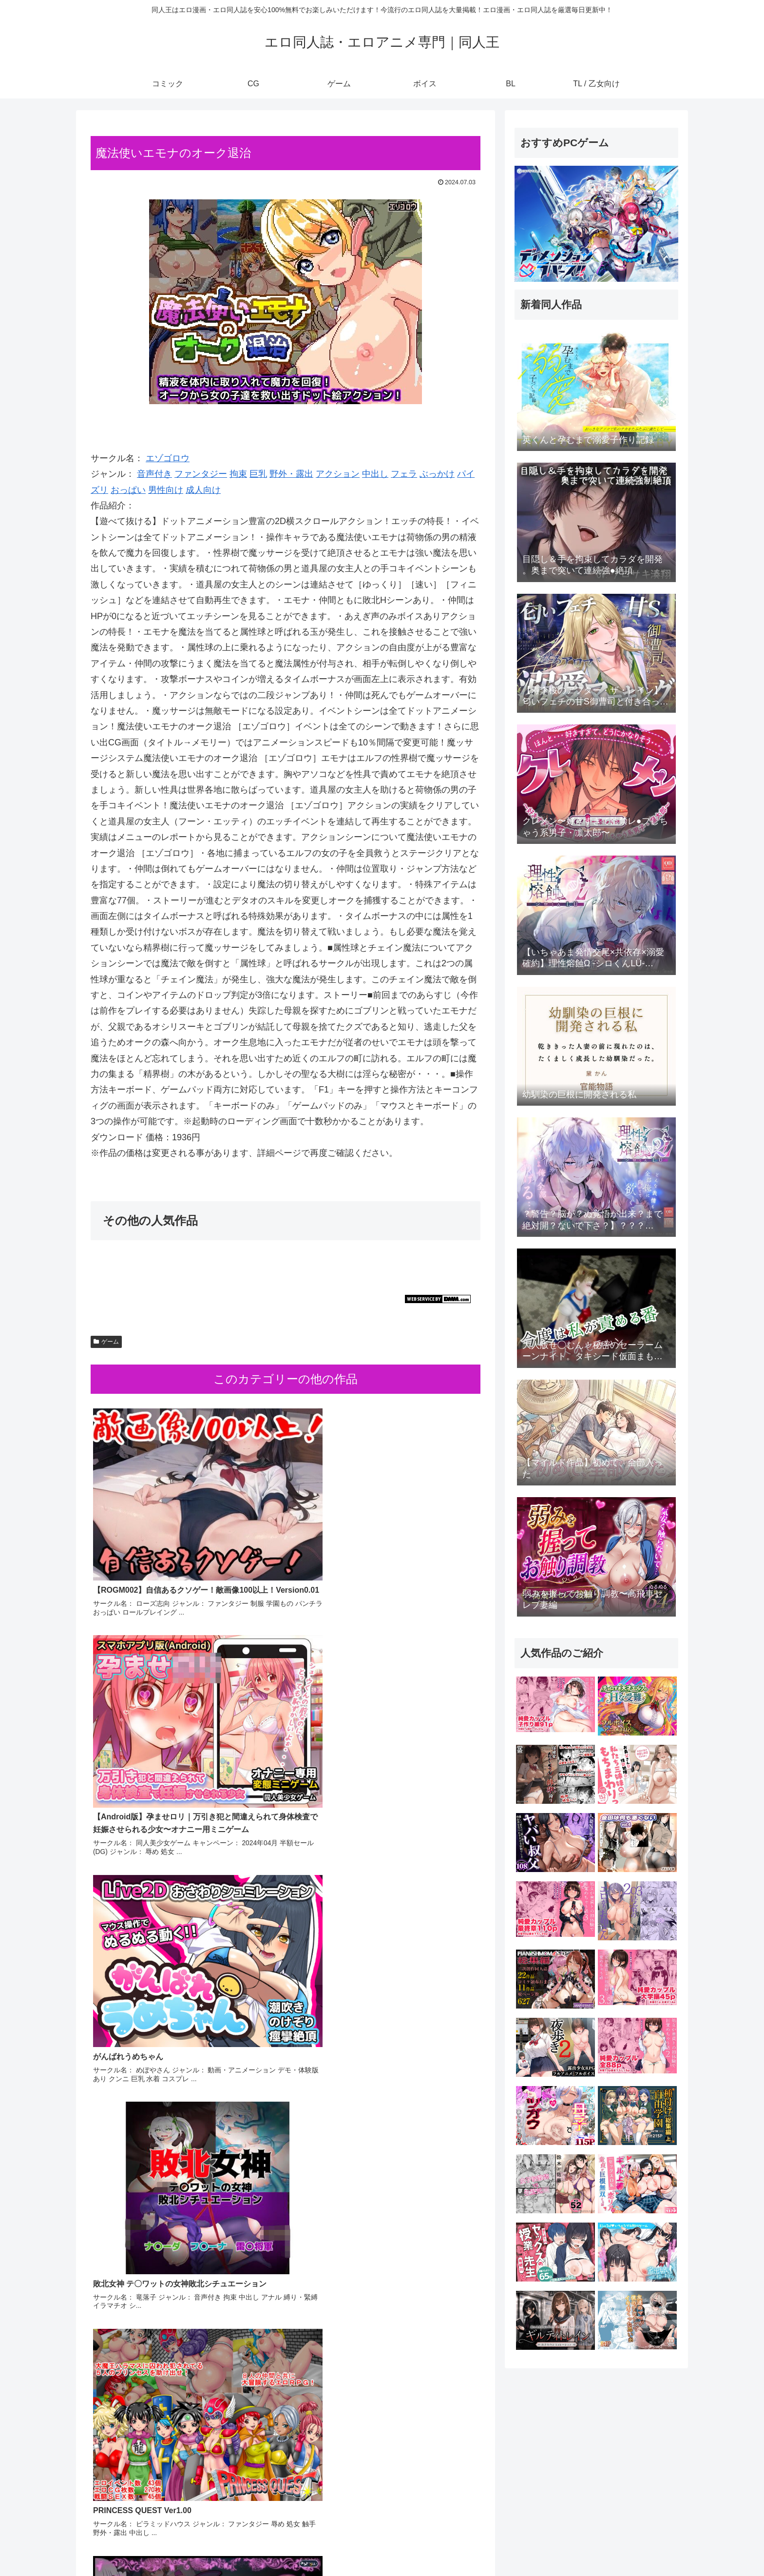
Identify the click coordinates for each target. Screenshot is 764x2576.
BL (623, 2546)
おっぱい (128, 490)
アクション (338, 474)
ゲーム (106, 1341)
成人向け (203, 490)
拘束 (238, 474)
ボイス (599, 2546)
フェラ (404, 474)
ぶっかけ (437, 474)
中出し (375, 474)
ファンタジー (200, 474)
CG (542, 2546)
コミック (513, 2546)
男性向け (165, 490)
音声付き (154, 474)
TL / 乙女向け (658, 2546)
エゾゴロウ (168, 458)
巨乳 (258, 474)
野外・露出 (291, 474)
